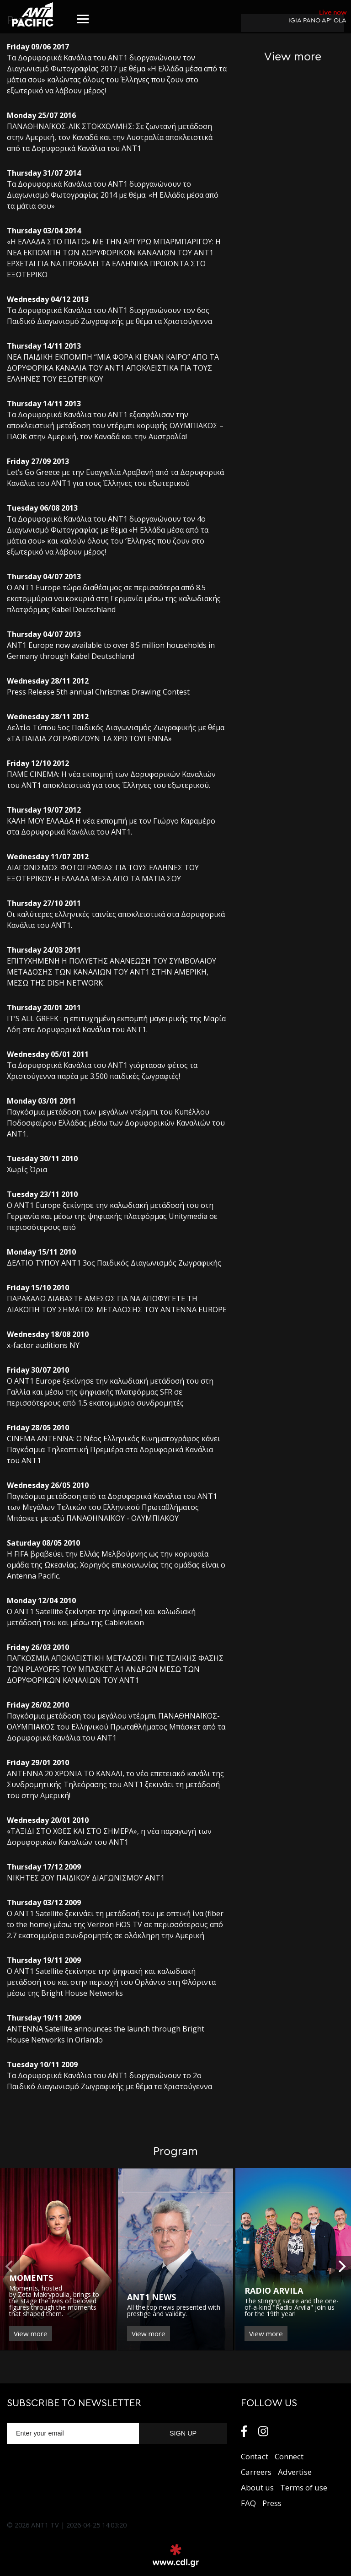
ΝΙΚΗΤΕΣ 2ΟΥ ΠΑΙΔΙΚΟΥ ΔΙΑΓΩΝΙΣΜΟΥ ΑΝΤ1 (86, 1878)
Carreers (256, 2472)
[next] (341, 2266)
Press (272, 2503)
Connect (289, 2456)
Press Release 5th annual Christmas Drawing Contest (98, 692)
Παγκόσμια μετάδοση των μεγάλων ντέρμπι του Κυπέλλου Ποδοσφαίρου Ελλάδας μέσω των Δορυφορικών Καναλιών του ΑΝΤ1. (116, 1123)
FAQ (248, 2503)
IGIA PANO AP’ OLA (317, 16)
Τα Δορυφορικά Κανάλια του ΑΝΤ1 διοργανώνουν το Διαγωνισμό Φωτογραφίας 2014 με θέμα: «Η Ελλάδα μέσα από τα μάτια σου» (112, 195)
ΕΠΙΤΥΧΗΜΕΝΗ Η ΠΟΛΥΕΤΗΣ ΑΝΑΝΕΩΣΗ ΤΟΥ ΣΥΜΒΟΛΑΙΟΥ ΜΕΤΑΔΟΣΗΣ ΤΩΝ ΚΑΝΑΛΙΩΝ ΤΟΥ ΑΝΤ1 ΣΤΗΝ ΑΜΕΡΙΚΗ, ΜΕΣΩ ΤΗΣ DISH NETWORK (111, 972)
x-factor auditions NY (43, 1345)
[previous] (10, 2266)
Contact (254, 2456)
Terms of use (303, 2487)
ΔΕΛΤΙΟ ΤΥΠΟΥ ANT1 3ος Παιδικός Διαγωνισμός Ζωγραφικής (114, 1263)
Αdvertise (295, 2472)
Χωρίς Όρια (27, 1169)
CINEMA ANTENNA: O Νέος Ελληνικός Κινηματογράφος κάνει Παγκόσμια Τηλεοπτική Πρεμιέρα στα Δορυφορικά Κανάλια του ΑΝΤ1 (113, 1450)
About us (257, 2487)
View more (31, 2333)
